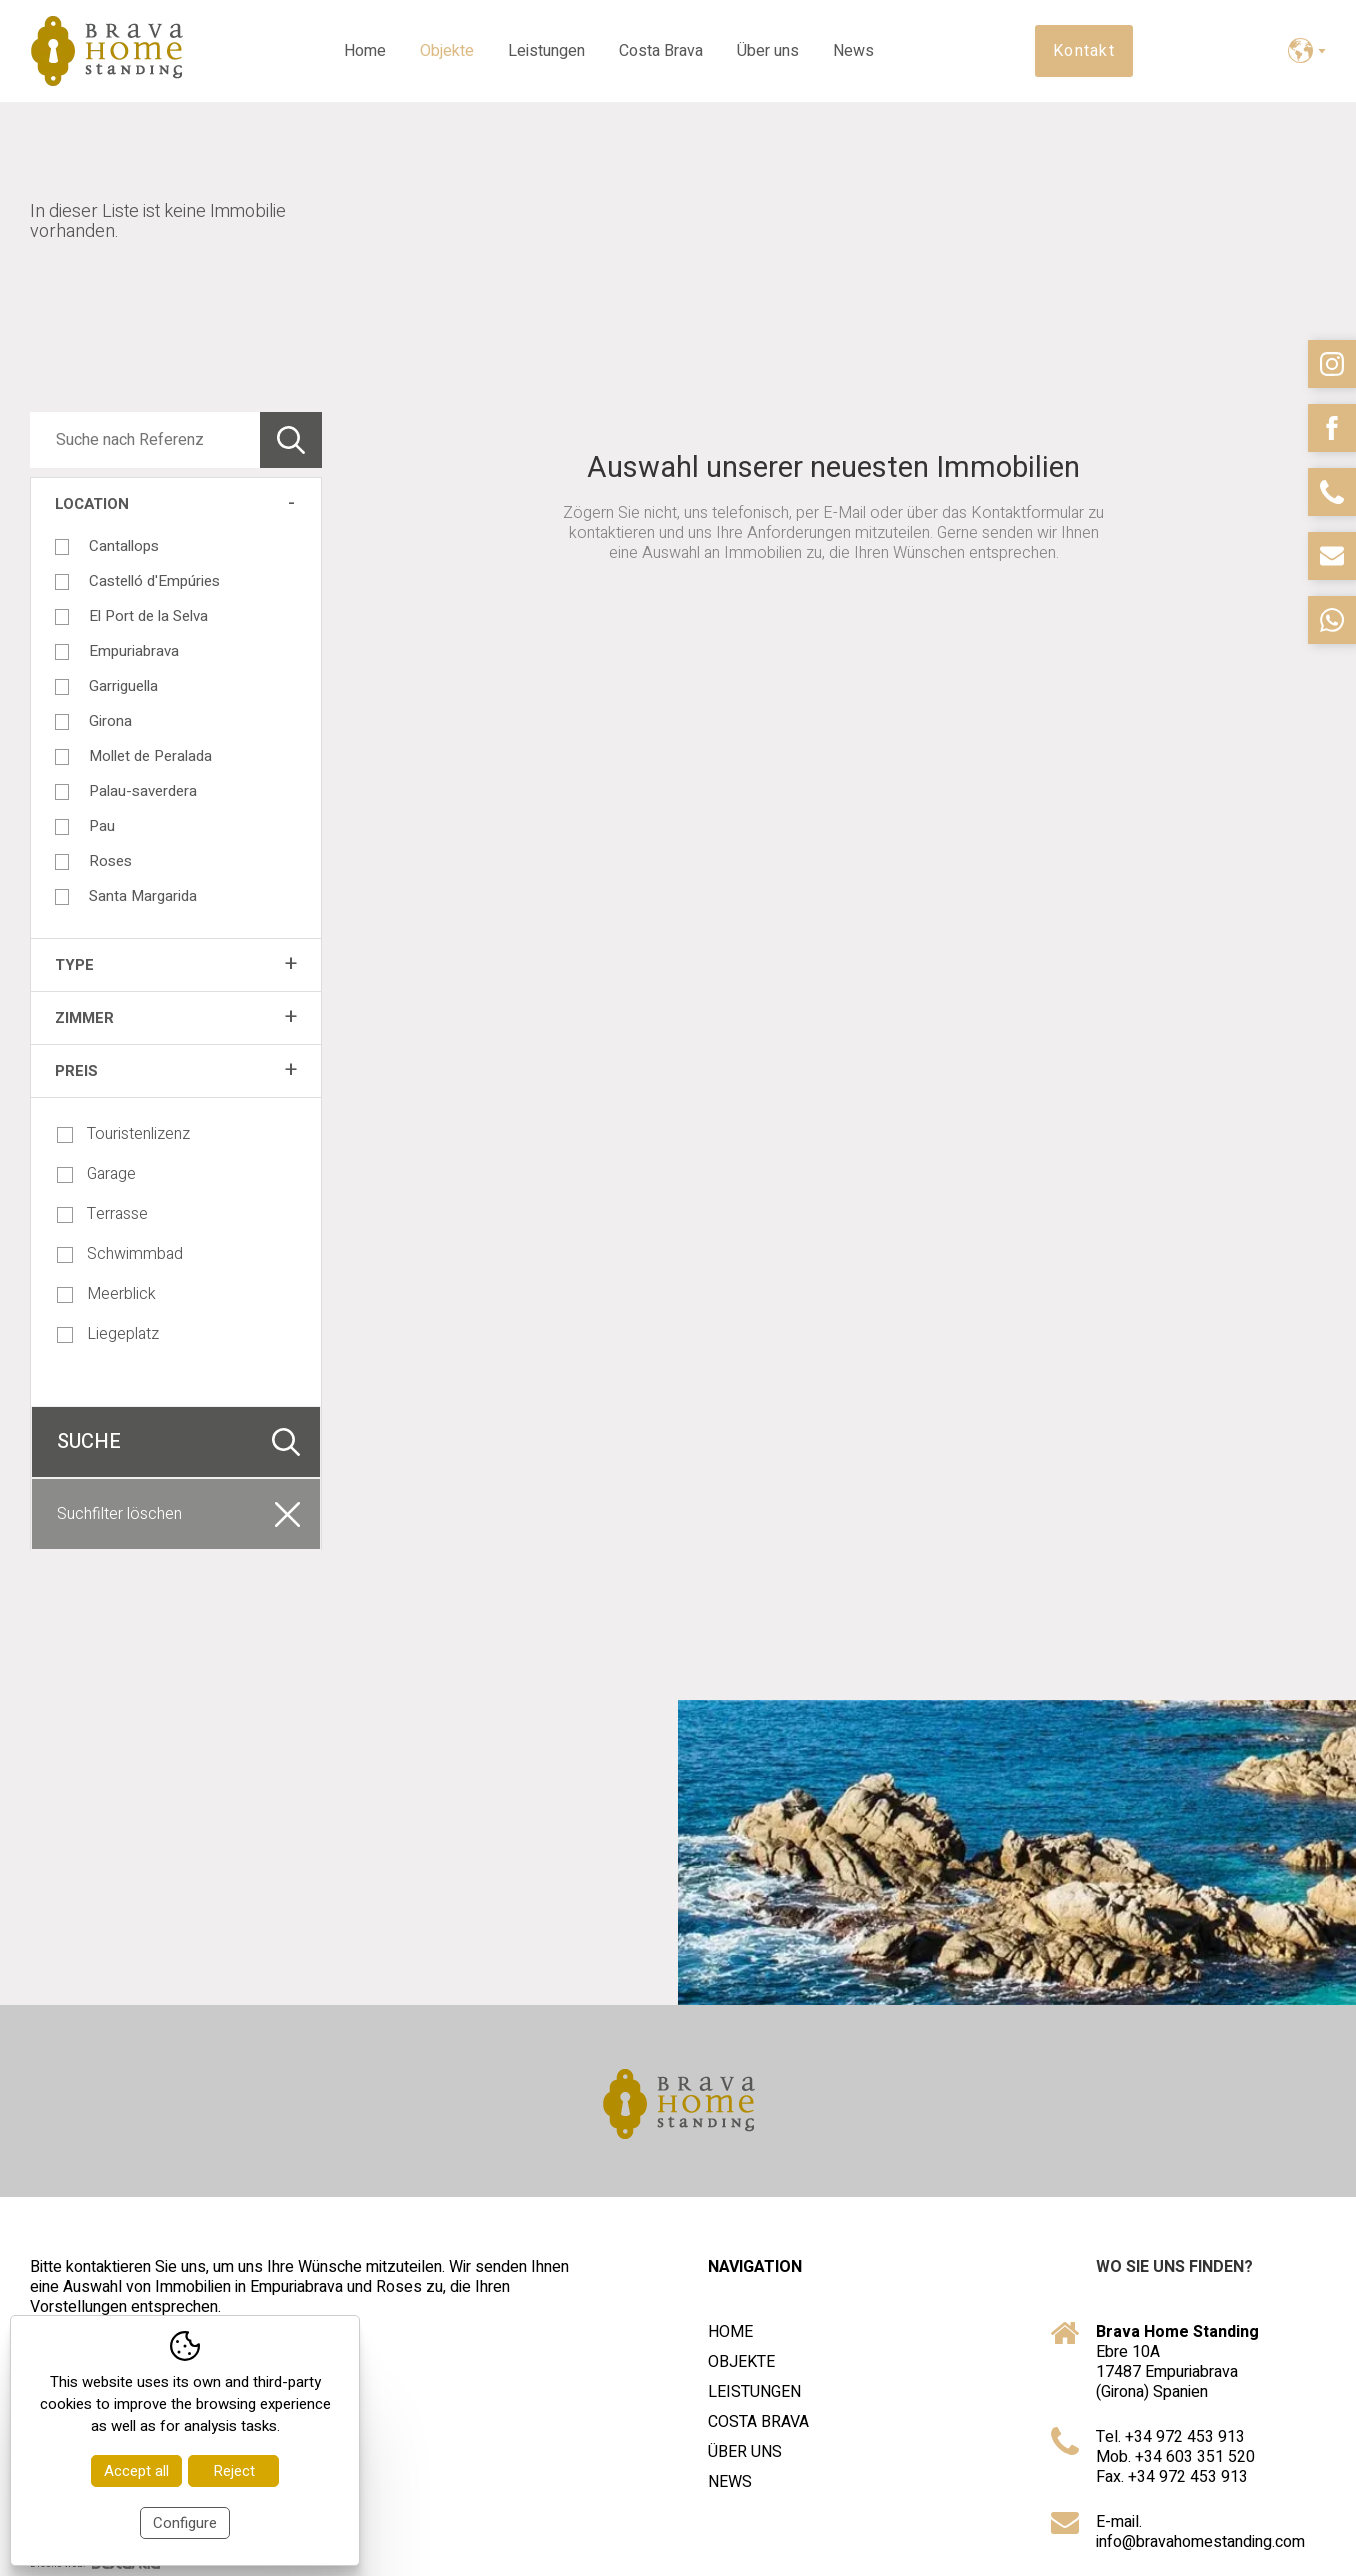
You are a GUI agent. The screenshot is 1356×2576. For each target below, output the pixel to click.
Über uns (768, 51)
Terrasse (102, 1214)
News (853, 51)
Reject (234, 2471)
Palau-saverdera (143, 791)
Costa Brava (661, 51)
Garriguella (123, 686)
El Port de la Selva (148, 616)
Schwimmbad (120, 1254)
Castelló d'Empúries (154, 581)
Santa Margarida (143, 896)
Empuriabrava (134, 651)
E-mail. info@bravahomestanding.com (1200, 2532)
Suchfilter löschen (119, 1514)
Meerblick (106, 1294)
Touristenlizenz (123, 1134)
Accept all (136, 2471)
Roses (110, 861)
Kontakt (1084, 51)
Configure (185, 2523)
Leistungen (546, 51)
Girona (110, 721)
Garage (96, 1174)
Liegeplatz (108, 1334)
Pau (102, 826)
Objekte (447, 51)
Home (365, 51)
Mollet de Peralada (150, 756)
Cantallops (124, 546)
